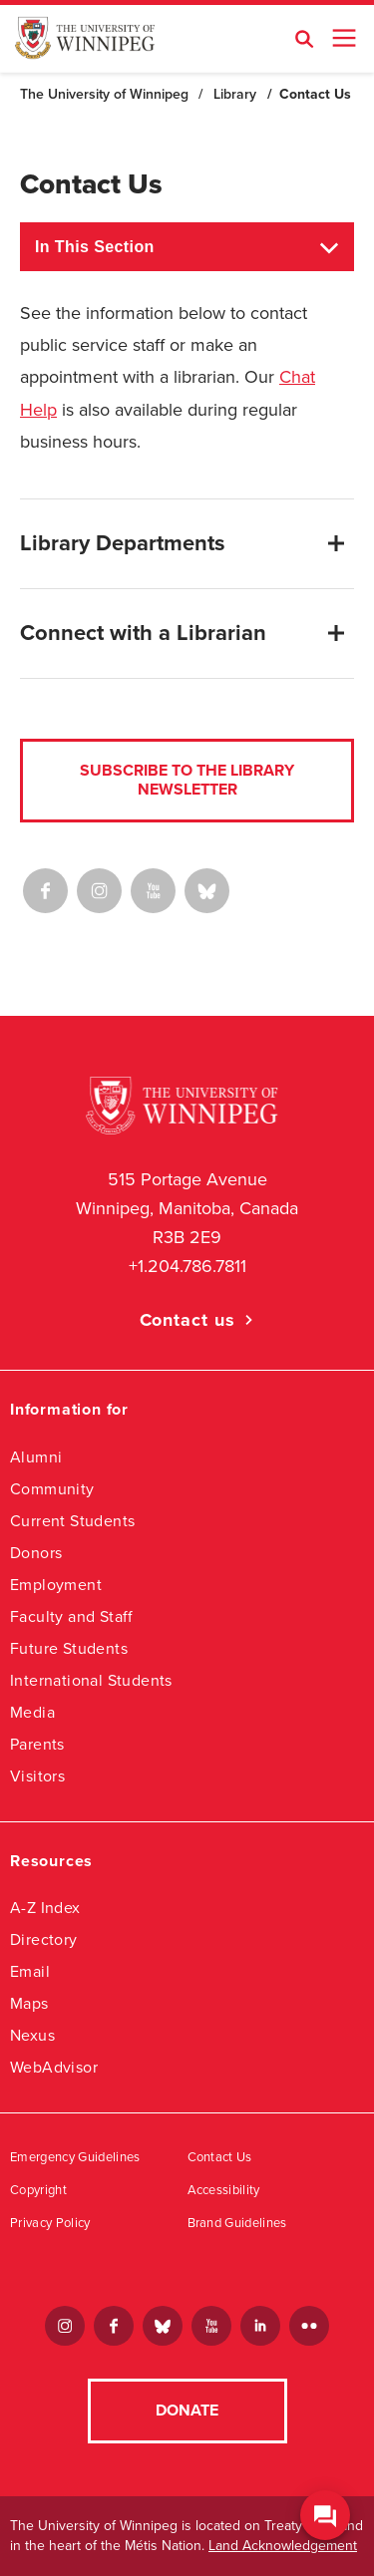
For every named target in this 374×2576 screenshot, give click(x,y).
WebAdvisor (54, 2067)
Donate (187, 2410)
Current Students (72, 1520)
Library (234, 94)
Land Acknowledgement (282, 2545)
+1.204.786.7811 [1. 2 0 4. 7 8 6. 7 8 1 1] (187, 1266)
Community (52, 1488)
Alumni (36, 1457)
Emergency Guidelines (75, 2157)
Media (32, 1712)
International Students (91, 1680)
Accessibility (223, 2190)
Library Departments (122, 543)
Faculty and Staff (72, 1616)
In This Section (95, 246)
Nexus (32, 2035)
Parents (37, 1744)
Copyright (38, 2190)
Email (30, 1971)
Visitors (37, 1776)
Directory (44, 1939)
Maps (29, 2003)
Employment (56, 1584)
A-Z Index (45, 1907)
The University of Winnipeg (104, 94)
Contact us (187, 1320)
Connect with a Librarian (143, 633)
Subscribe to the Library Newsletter (187, 780)
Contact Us (219, 2157)
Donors (36, 1552)
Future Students (69, 1648)
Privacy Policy (50, 2223)
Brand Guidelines (237, 2223)
